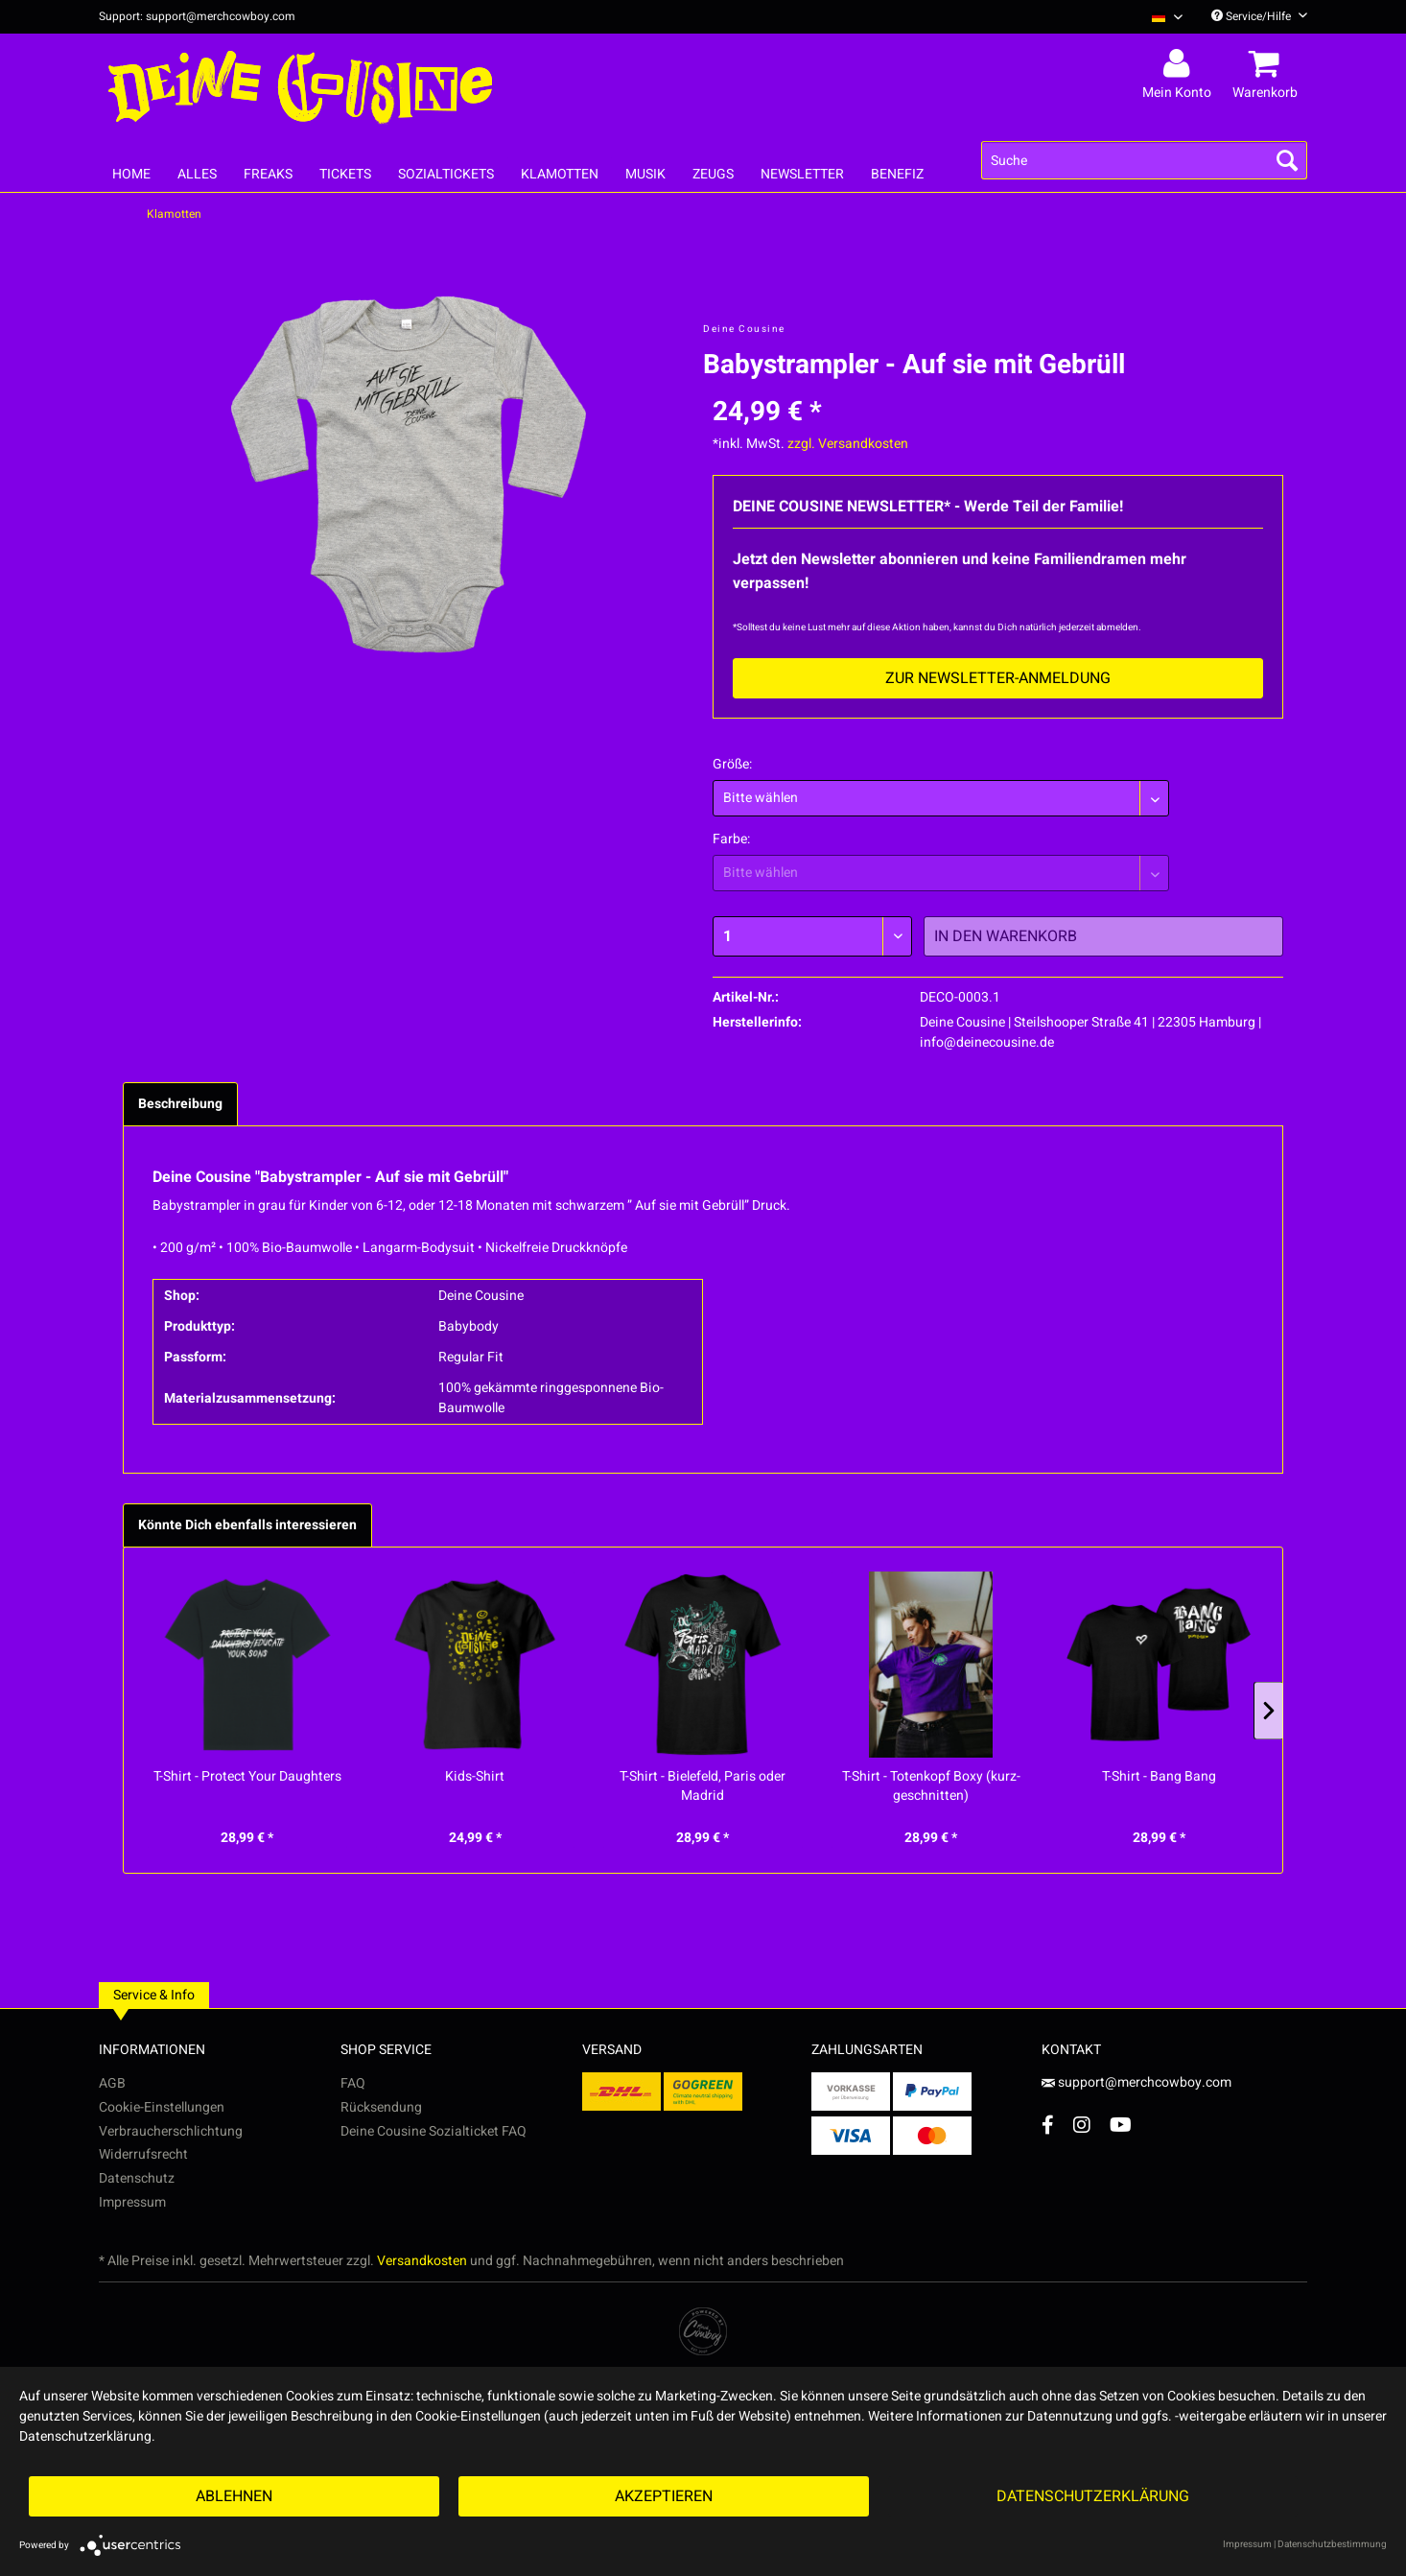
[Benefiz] (897, 174)
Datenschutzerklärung (1092, 2496)
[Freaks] (268, 174)
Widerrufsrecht (143, 2154)
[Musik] (645, 174)
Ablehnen (234, 2496)
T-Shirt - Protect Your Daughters (247, 1776)
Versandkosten (422, 2261)
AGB (112, 2083)
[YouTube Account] (1121, 2125)
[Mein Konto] (1179, 64)
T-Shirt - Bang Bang (1159, 1776)
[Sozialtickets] (446, 174)
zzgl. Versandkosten (847, 444)
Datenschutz (137, 2178)
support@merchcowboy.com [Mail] (1136, 2082)
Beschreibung (180, 1104)
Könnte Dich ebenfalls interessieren (247, 1525)
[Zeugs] (713, 174)
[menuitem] (1160, 17)
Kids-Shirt (474, 1776)
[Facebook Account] (1048, 2125)
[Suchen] (1287, 160)
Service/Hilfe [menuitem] (1259, 16)
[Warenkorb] (1268, 64)
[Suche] (1144, 160)
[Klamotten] (559, 174)
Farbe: (731, 839)
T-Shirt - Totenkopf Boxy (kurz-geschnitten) (931, 1786)
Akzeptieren (664, 2496)
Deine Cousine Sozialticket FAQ (433, 2131)
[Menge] (812, 936)
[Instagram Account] (1081, 2125)
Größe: (732, 764)
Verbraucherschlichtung (171, 2131)
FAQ (352, 2083)
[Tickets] (345, 174)
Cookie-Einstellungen (161, 2107)
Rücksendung (381, 2107)
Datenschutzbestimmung (1332, 2544)
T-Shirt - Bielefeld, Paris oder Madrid (702, 1786)
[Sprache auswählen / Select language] (1167, 17)
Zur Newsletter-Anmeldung (998, 678)
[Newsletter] (802, 174)
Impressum (132, 2202)
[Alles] (197, 174)
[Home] (131, 174)
